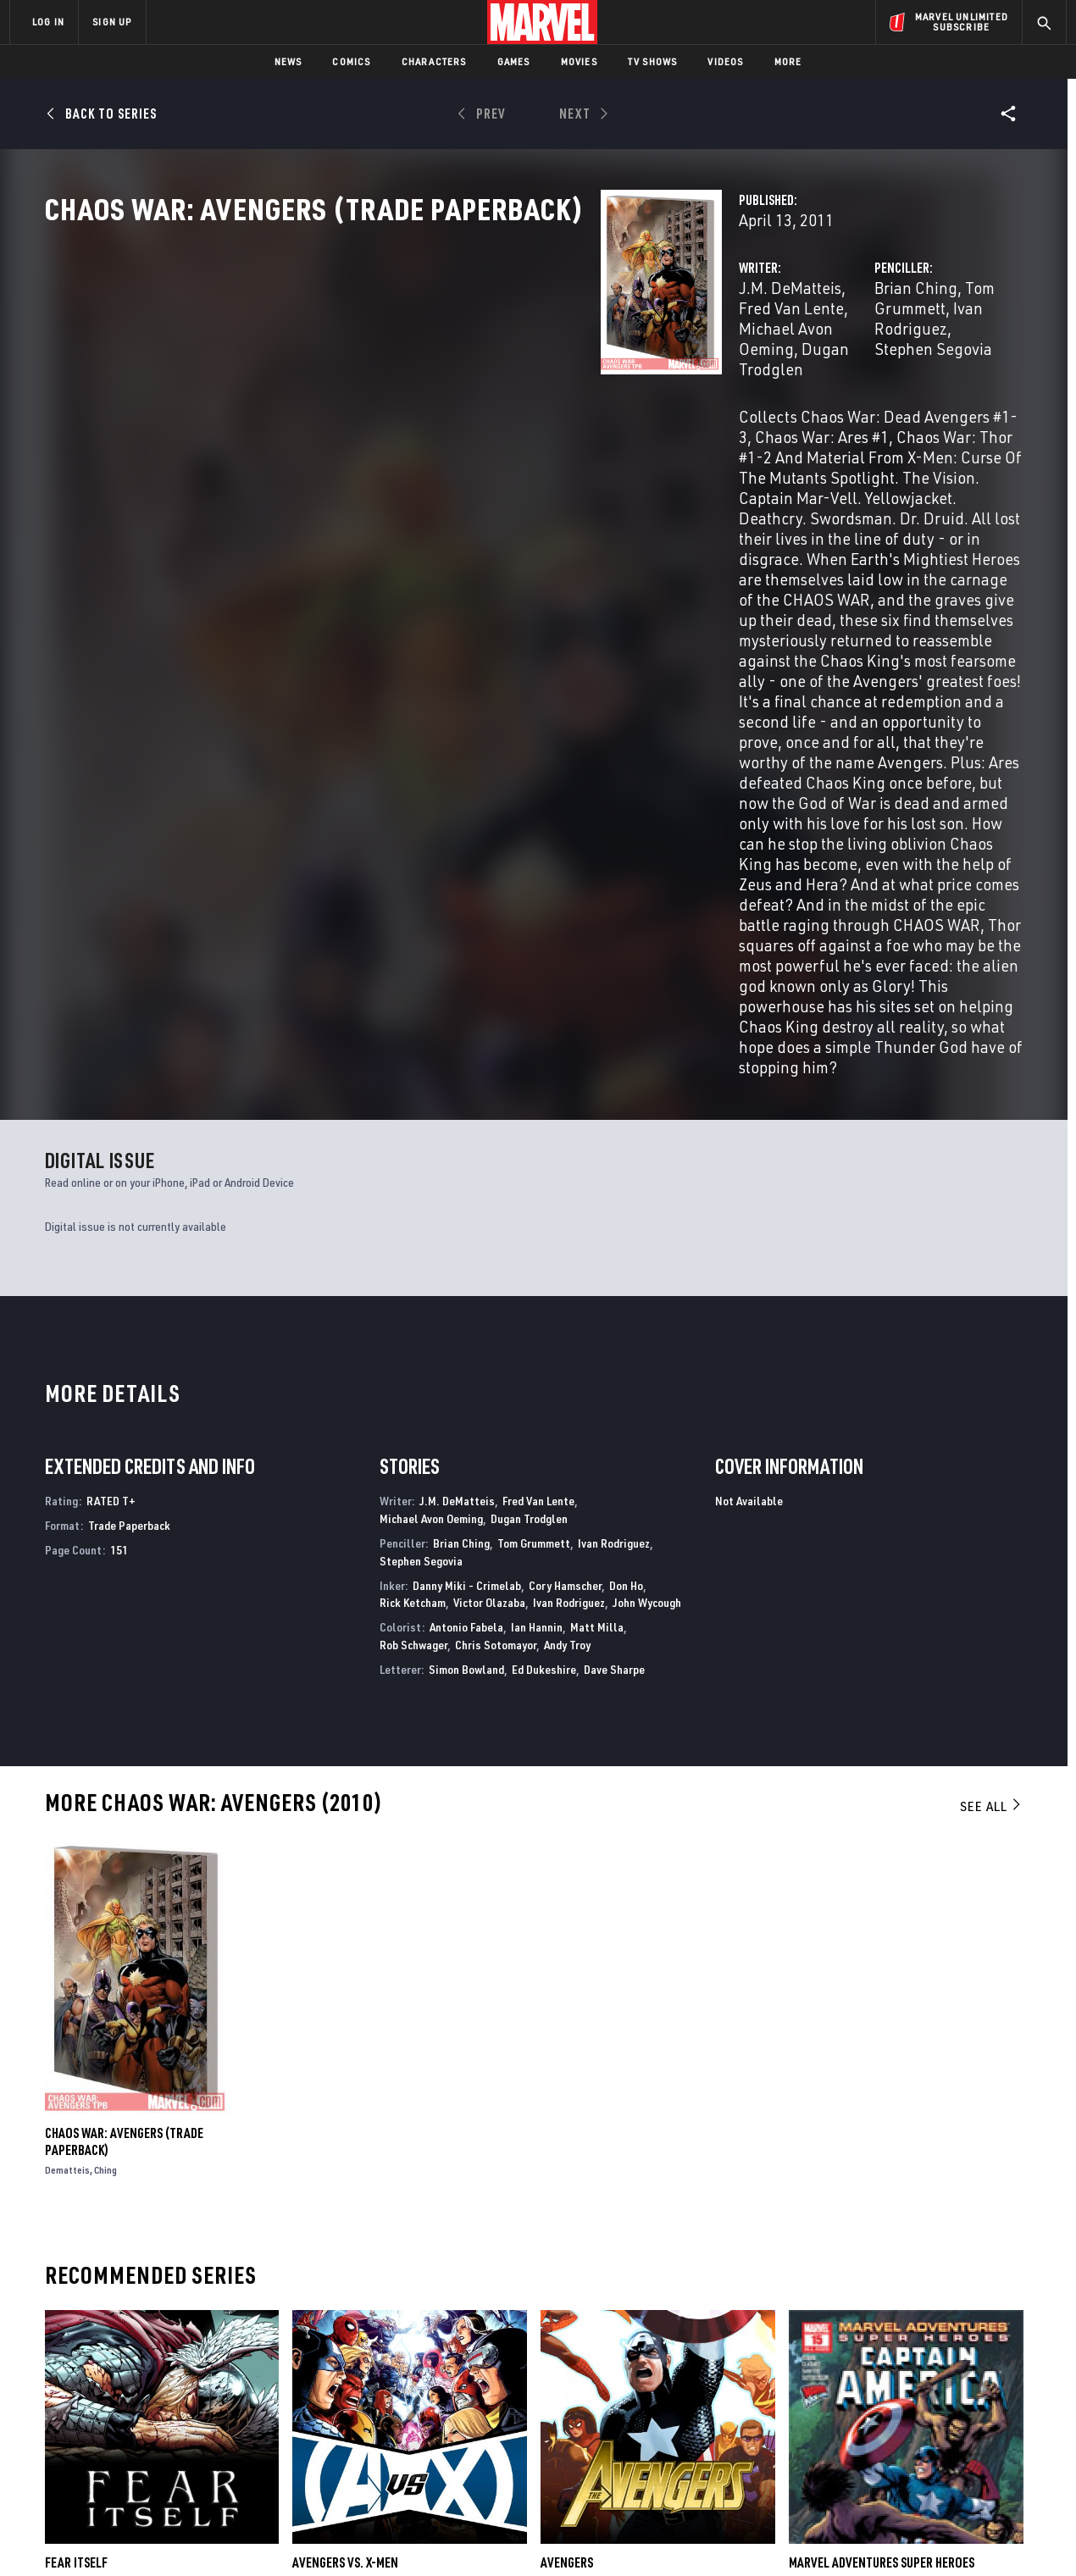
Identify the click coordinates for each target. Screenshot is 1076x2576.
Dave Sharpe (614, 1296)
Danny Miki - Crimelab (467, 1212)
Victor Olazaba (489, 1230)
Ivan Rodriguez (935, 362)
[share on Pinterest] (957, 2428)
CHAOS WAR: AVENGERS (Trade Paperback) (124, 1769)
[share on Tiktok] (864, 2464)
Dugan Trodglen (470, 382)
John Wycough (647, 1230)
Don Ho (626, 1212)
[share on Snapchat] (910, 2428)
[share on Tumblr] (1004, 2392)
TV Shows (653, 61)
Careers (170, 2398)
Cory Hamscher (565, 1212)
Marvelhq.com (349, 2398)
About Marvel (186, 2350)
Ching (105, 1797)
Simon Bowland (466, 1296)
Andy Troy (567, 1272)
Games (513, 61)
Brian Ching (721, 362)
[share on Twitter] (910, 2392)
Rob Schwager (413, 1272)
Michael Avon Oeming (431, 1145)
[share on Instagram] (957, 2392)
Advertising (343, 2350)
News (288, 61)
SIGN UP (111, 21)
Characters (434, 61)
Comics (351, 61)
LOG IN (48, 21)
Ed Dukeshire (544, 1296)
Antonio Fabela (466, 1254)
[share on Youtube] (864, 2428)
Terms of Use (139, 2535)
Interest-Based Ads (829, 2535)
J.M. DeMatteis (401, 362)
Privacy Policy (216, 2535)
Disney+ (330, 2374)
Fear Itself (76, 2190)
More (788, 61)
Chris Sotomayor (495, 1272)
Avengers (567, 2190)
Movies (579, 61)
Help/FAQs (175, 2374)
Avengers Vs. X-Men (345, 2190)
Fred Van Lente (512, 362)
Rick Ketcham (413, 1230)
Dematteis (67, 1797)
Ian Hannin (537, 1254)
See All (991, 1433)
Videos (725, 61)
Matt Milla (597, 1254)
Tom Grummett (822, 362)
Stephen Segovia (738, 382)
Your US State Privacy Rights (329, 2535)
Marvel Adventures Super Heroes (881, 2190)
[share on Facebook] (865, 2393)
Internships (181, 2422)
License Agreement (723, 2535)
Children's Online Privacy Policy (592, 2535)
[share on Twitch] (1004, 2428)
